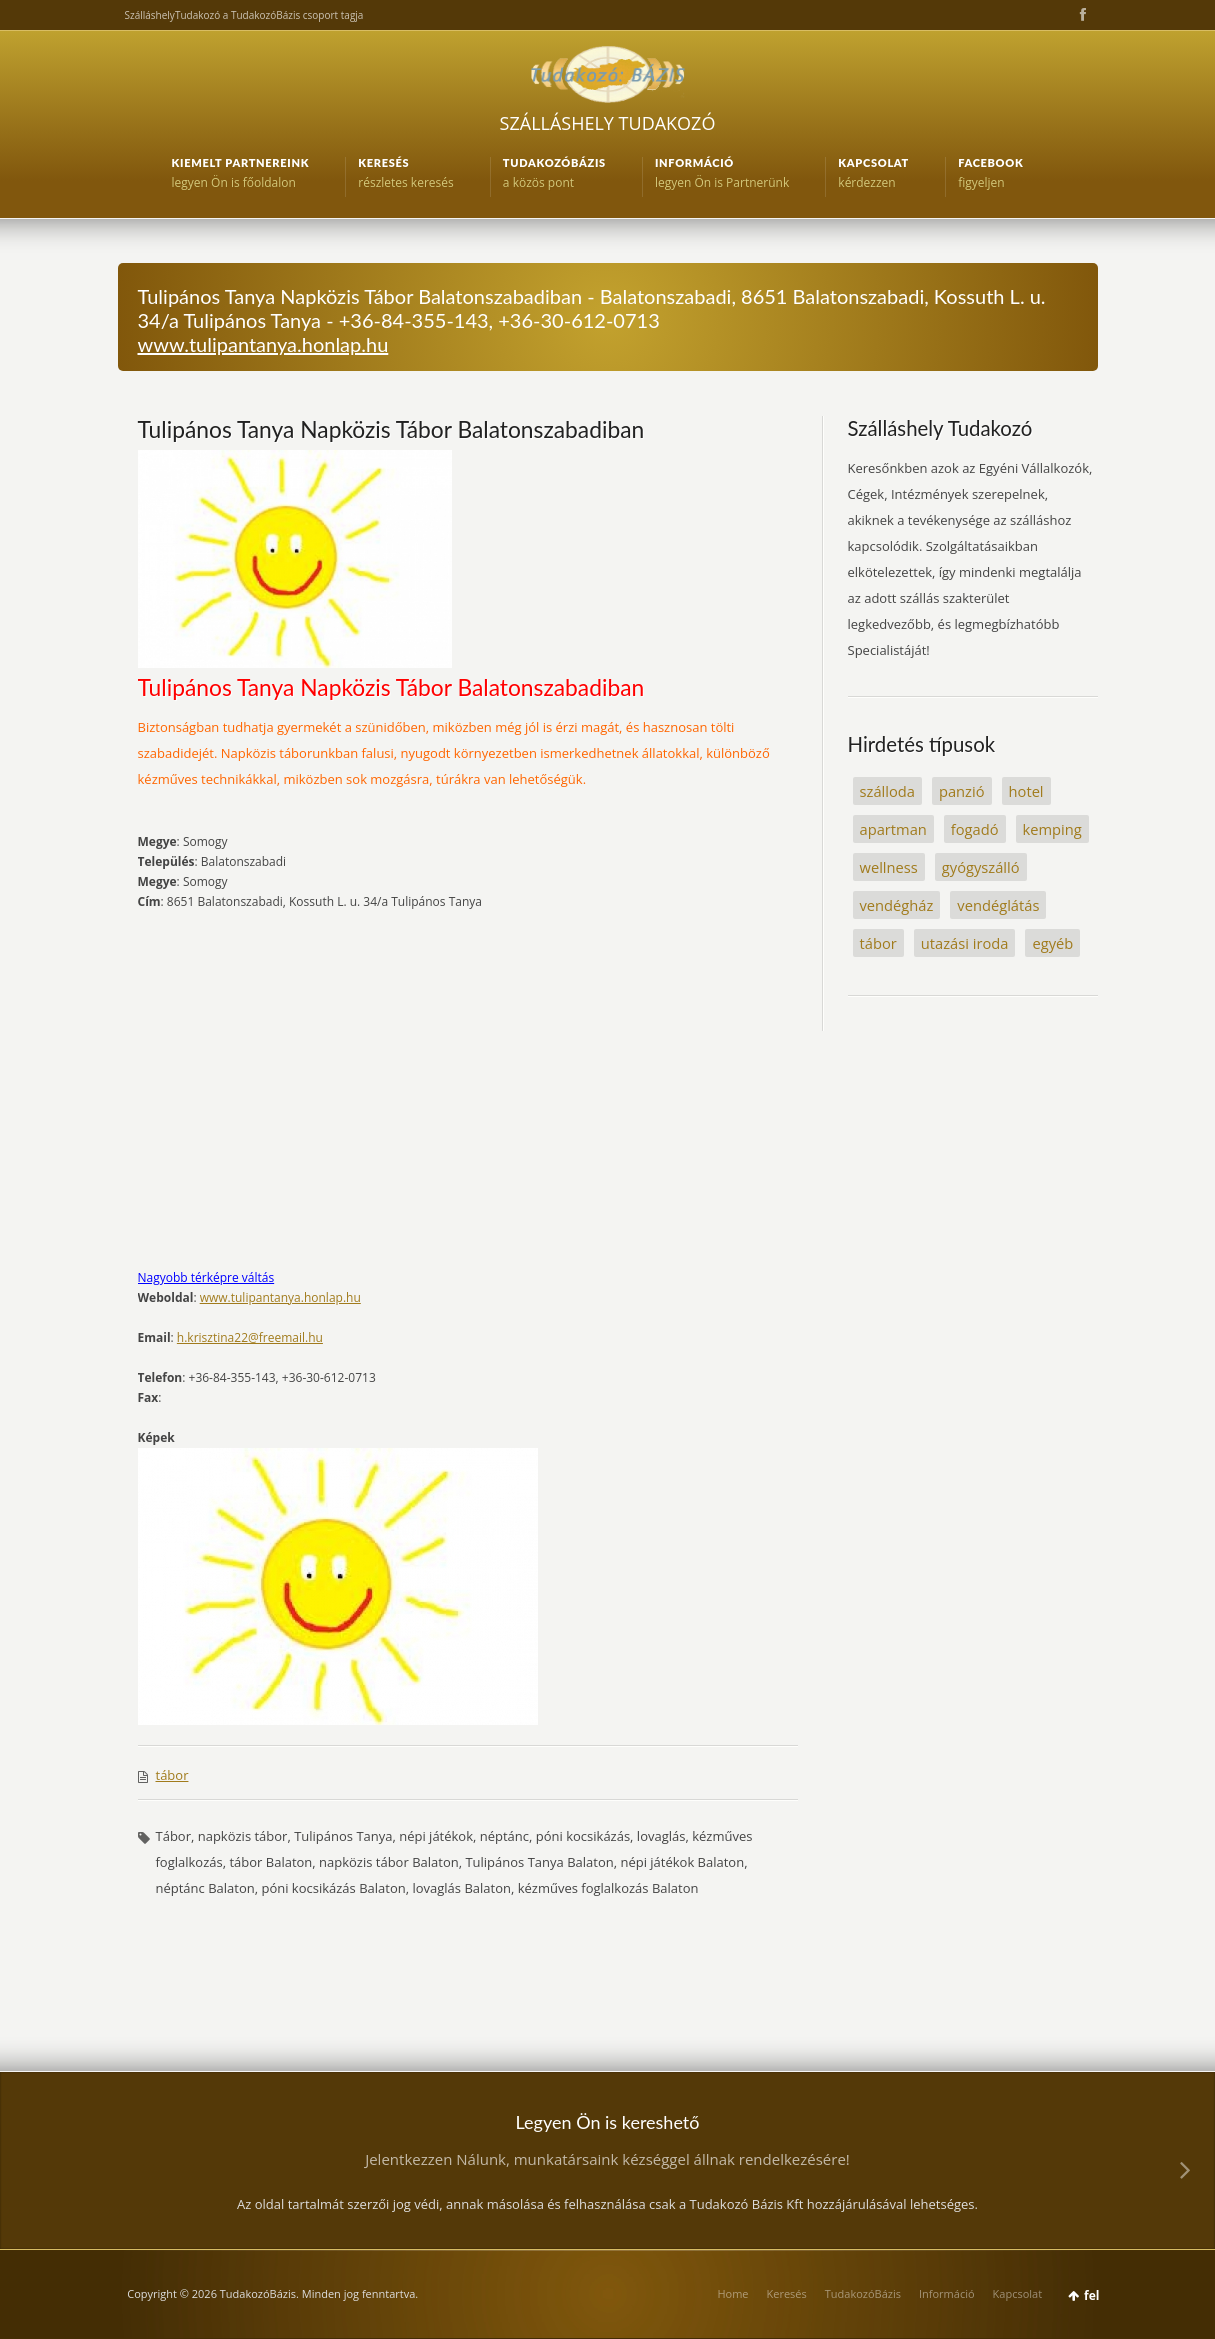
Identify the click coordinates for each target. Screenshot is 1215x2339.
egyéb (1052, 943)
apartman (893, 829)
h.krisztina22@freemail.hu (250, 1337)
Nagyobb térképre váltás (206, 1277)
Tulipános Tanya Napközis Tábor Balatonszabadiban (391, 429)
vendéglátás (998, 905)
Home (732, 2293)
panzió (962, 791)
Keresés (787, 2293)
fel (1091, 2295)
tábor (172, 1775)
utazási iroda (965, 943)
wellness (889, 867)
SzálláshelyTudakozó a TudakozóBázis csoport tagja (244, 15)
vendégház (897, 905)
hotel (1026, 791)
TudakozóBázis (863, 2293)
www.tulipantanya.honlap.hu (263, 344)
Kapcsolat (1018, 2293)
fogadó (975, 829)
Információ (947, 2293)
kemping (1052, 829)
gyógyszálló (981, 867)
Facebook (1081, 15)
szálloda (887, 791)
